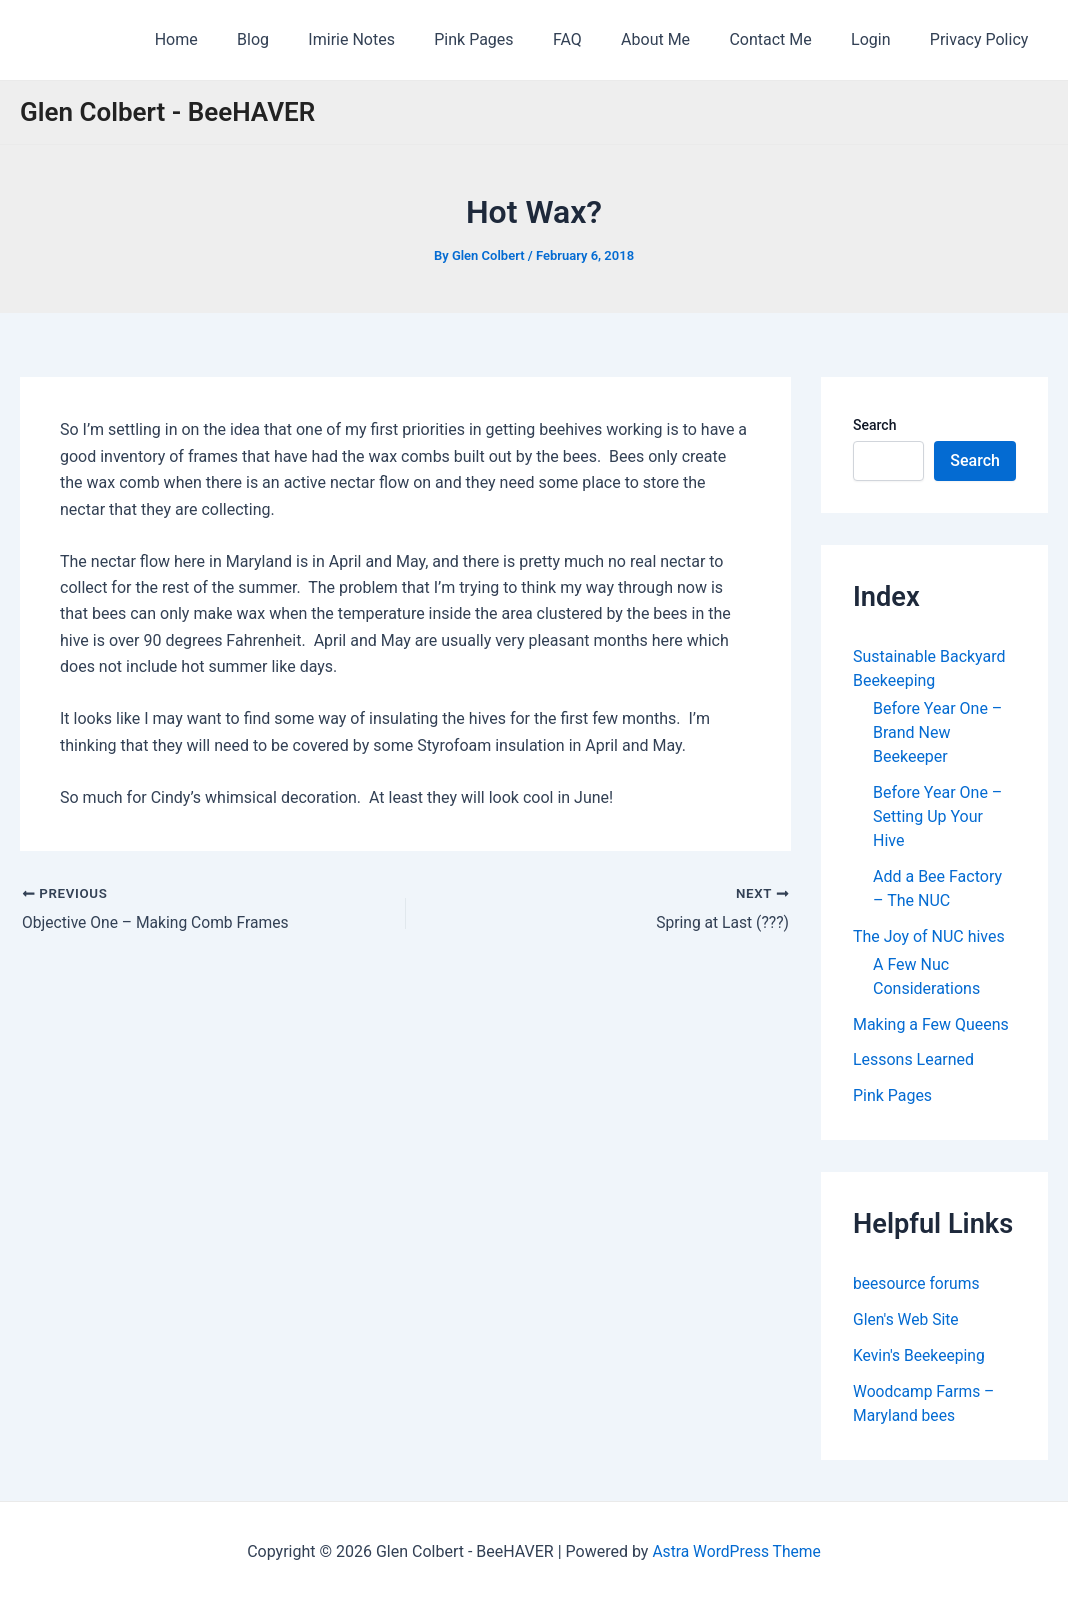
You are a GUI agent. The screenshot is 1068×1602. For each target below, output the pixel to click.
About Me (681, 39)
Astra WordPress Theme (736, 1551)
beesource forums (917, 1284)
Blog (308, 39)
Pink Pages (513, 39)
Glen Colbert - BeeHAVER (167, 112)
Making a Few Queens (931, 1024)
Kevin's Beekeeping (920, 1356)
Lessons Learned (913, 1060)
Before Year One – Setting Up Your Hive (937, 816)
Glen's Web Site (907, 1320)
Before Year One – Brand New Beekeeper (937, 732)
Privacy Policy (983, 39)
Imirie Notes (399, 39)
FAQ (600, 39)
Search (874, 425)
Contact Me (789, 39)
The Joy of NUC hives (929, 936)
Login (881, 39)
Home (238, 39)
